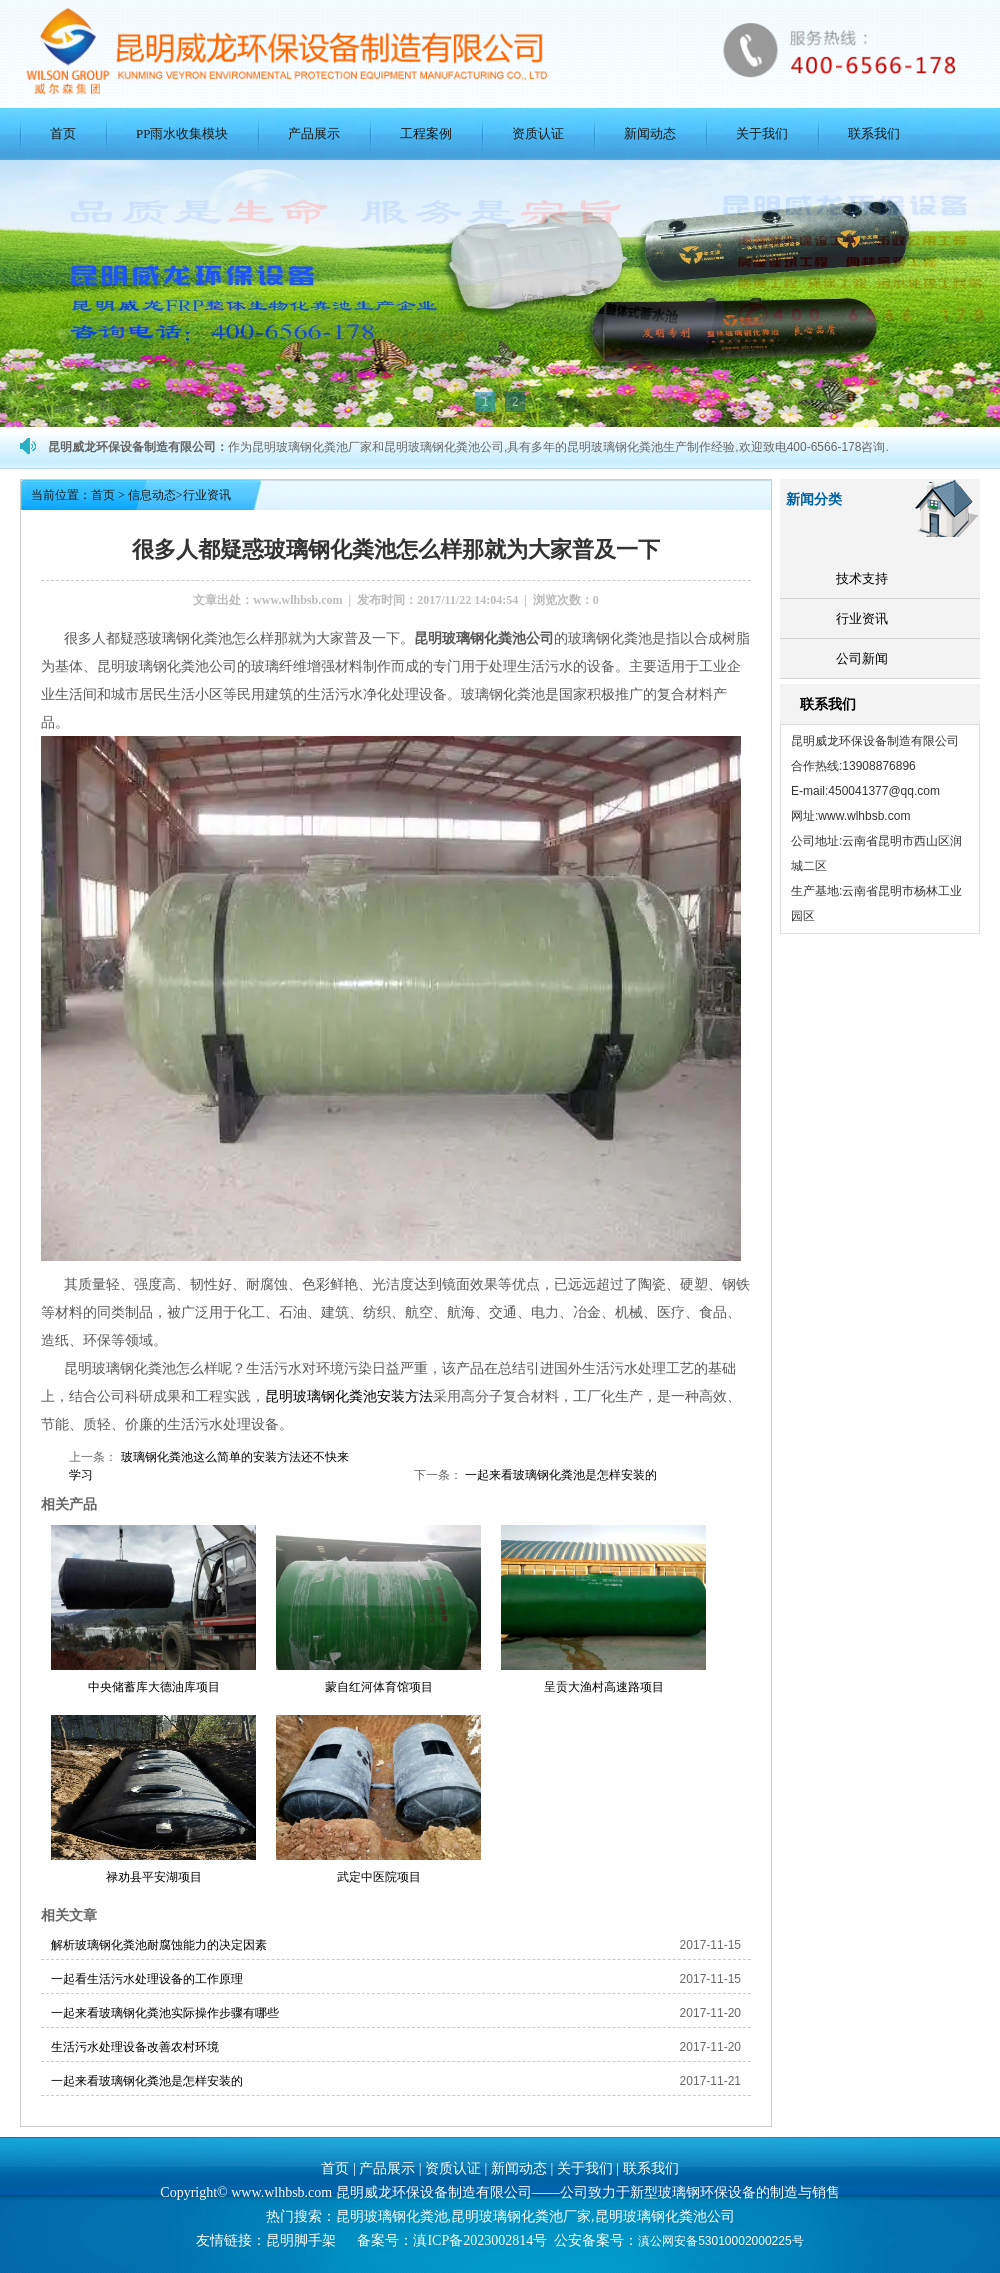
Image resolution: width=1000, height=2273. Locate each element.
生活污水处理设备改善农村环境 (135, 2047)
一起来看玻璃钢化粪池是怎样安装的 (559, 1475)
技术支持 (862, 578)
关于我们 (762, 133)
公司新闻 (862, 658)
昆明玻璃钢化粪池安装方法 (349, 1396)
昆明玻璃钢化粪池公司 (665, 2216)
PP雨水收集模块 (182, 133)
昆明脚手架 (301, 2240)
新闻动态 (650, 133)
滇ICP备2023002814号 (480, 2240)
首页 (63, 133)
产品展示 (314, 133)
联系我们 (874, 133)
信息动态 (152, 495)
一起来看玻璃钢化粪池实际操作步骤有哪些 (165, 2013)
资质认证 (538, 133)
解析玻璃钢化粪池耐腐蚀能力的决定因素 (159, 1945)
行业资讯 (862, 618)
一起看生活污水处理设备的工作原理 (147, 1979)
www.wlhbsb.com (297, 600)
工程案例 (426, 133)
